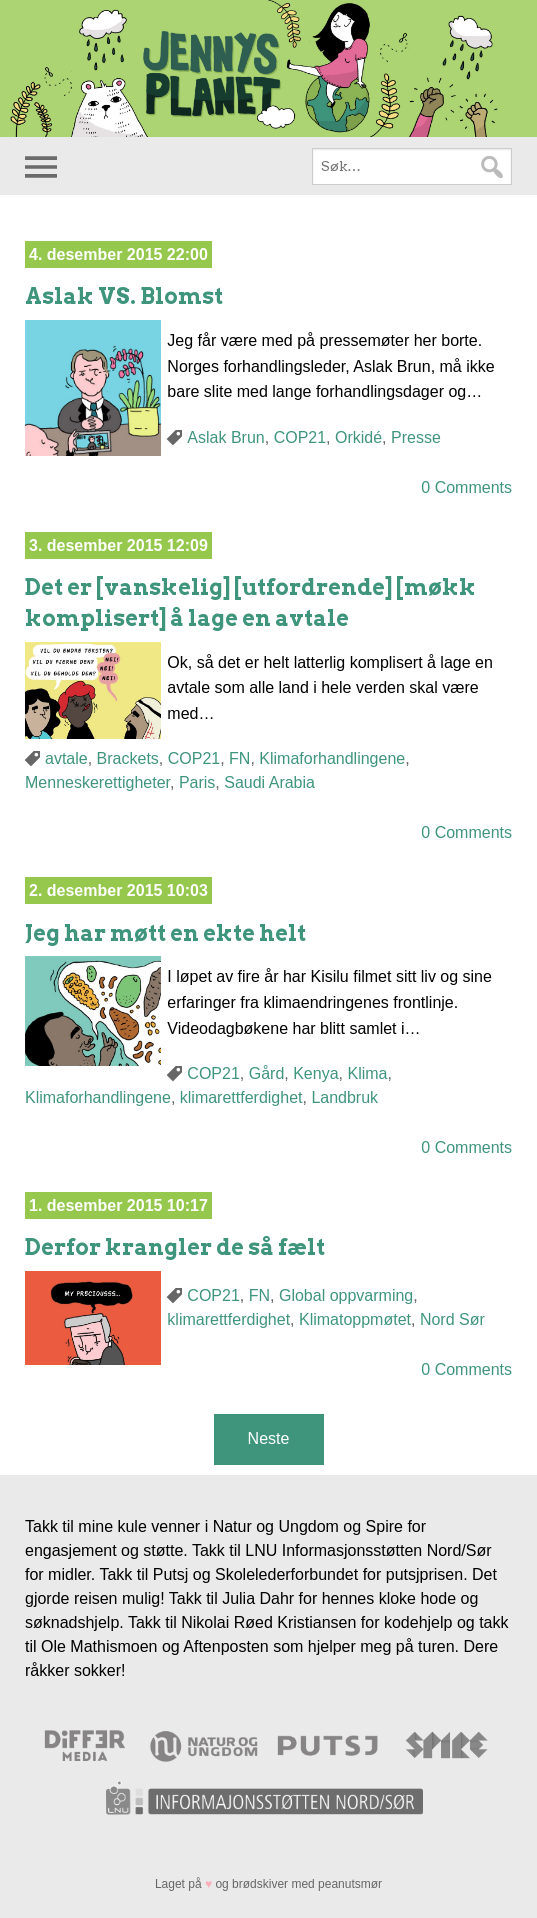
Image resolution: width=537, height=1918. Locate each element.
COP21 (300, 437)
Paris (197, 782)
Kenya (315, 1073)
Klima (367, 1073)
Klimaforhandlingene (332, 758)
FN (239, 758)
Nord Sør (452, 1319)
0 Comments (466, 487)
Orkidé (358, 437)
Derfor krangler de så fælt (175, 1247)
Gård (267, 1073)
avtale (66, 758)
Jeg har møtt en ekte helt (165, 933)
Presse (416, 437)
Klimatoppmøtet (355, 1319)
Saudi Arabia (269, 782)
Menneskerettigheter (97, 782)
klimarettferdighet (241, 1097)
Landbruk (344, 1097)
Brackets (128, 758)
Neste (269, 1438)
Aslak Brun (225, 437)
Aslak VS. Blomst (124, 296)
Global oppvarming (346, 1295)
